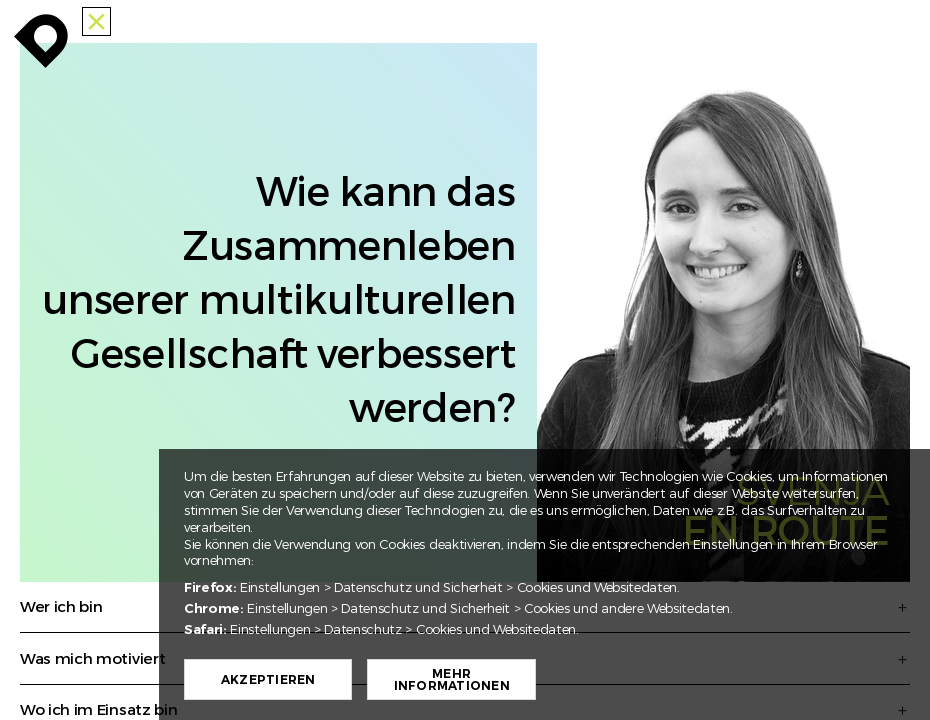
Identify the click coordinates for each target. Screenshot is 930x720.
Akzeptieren (268, 680)
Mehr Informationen (452, 680)
